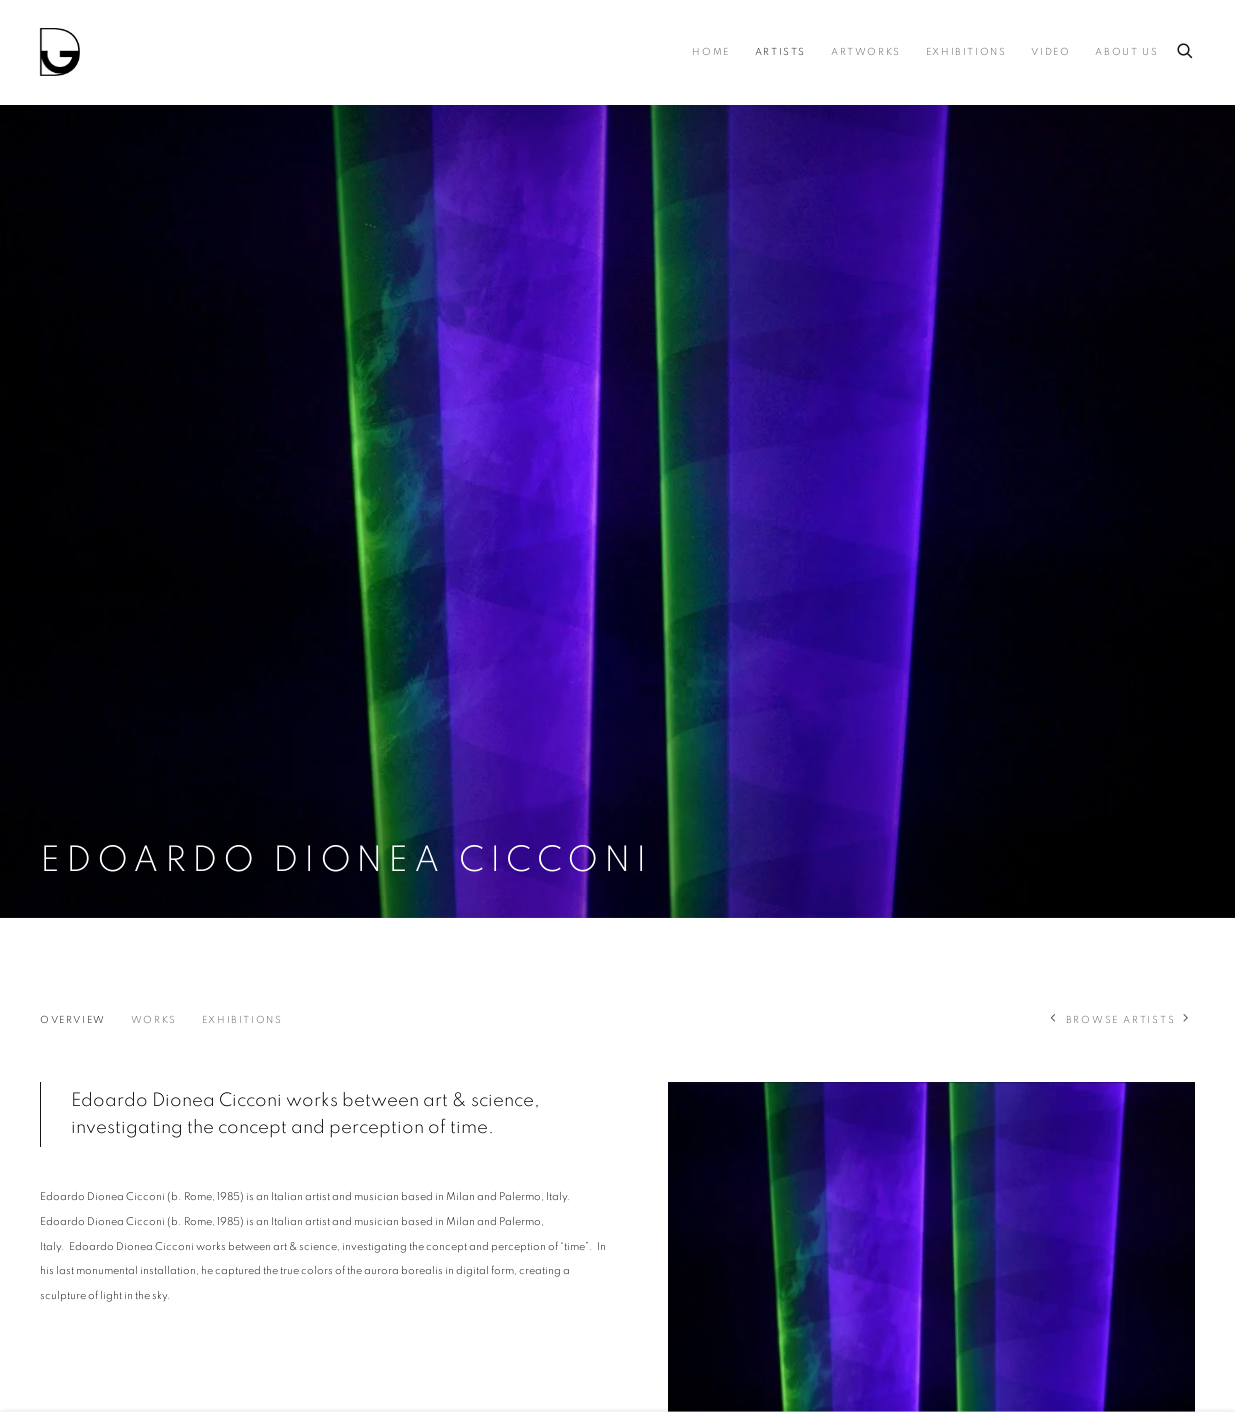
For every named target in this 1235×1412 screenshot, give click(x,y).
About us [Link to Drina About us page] (1126, 52)
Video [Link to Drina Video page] (1050, 52)
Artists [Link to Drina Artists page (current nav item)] (780, 52)
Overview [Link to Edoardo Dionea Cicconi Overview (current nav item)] (73, 1020)
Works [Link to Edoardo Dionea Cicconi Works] (154, 1020)
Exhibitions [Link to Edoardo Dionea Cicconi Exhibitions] (242, 1020)
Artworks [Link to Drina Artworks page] (866, 52)
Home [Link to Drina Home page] (710, 52)
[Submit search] (1186, 47)
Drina (60, 52)
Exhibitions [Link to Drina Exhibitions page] (966, 52)
